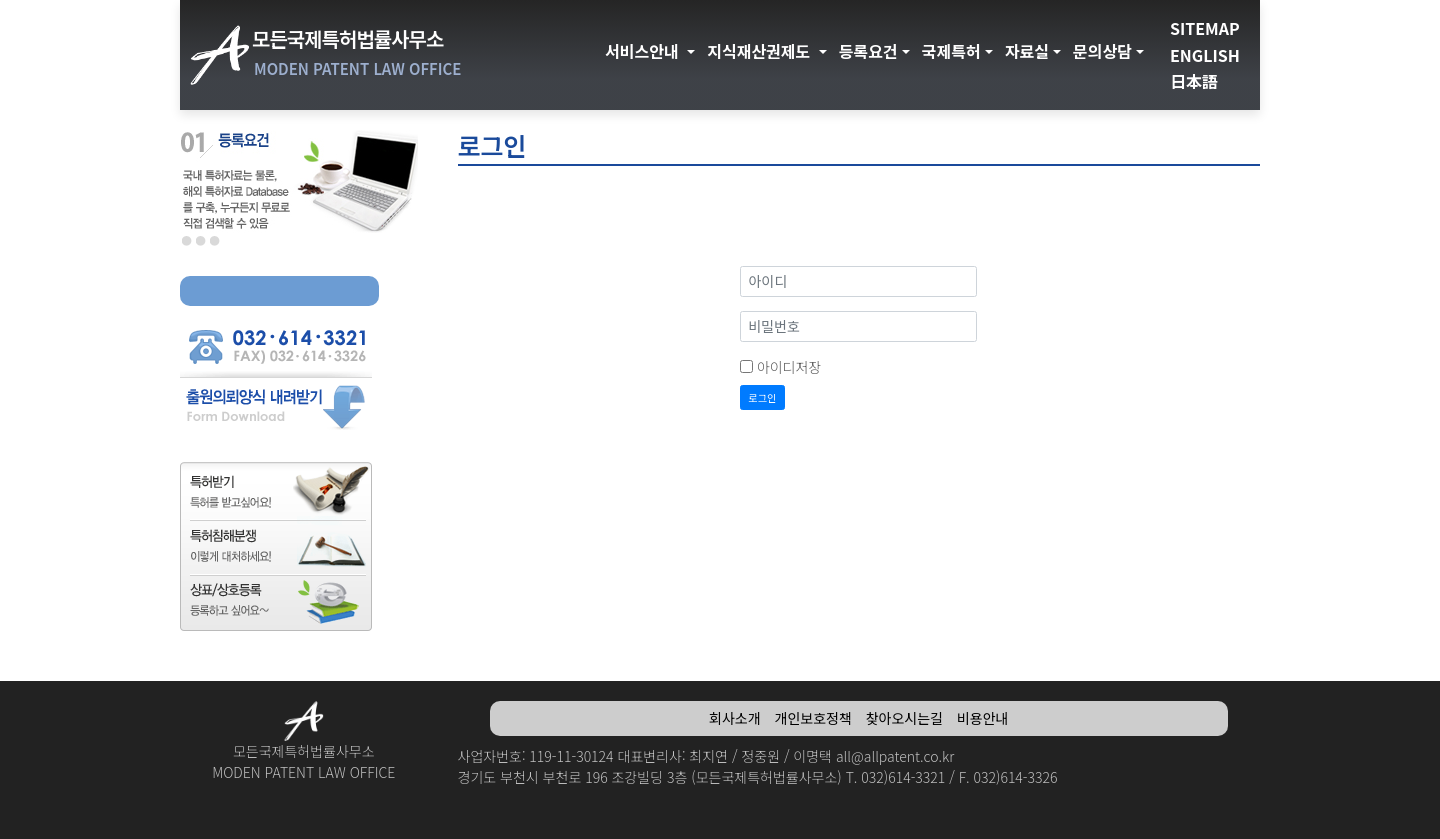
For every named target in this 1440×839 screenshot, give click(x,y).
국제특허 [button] (951, 51)
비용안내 (983, 718)
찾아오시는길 (904, 718)
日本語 (1194, 81)
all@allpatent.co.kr (895, 756)
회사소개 (735, 718)
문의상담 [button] (1102, 51)
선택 (187, 241)
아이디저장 (789, 367)
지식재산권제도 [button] (761, 51)
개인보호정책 (813, 718)
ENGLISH (1205, 55)
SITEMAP (1205, 28)
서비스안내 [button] (644, 51)
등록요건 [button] (868, 51)
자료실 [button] (1027, 51)
